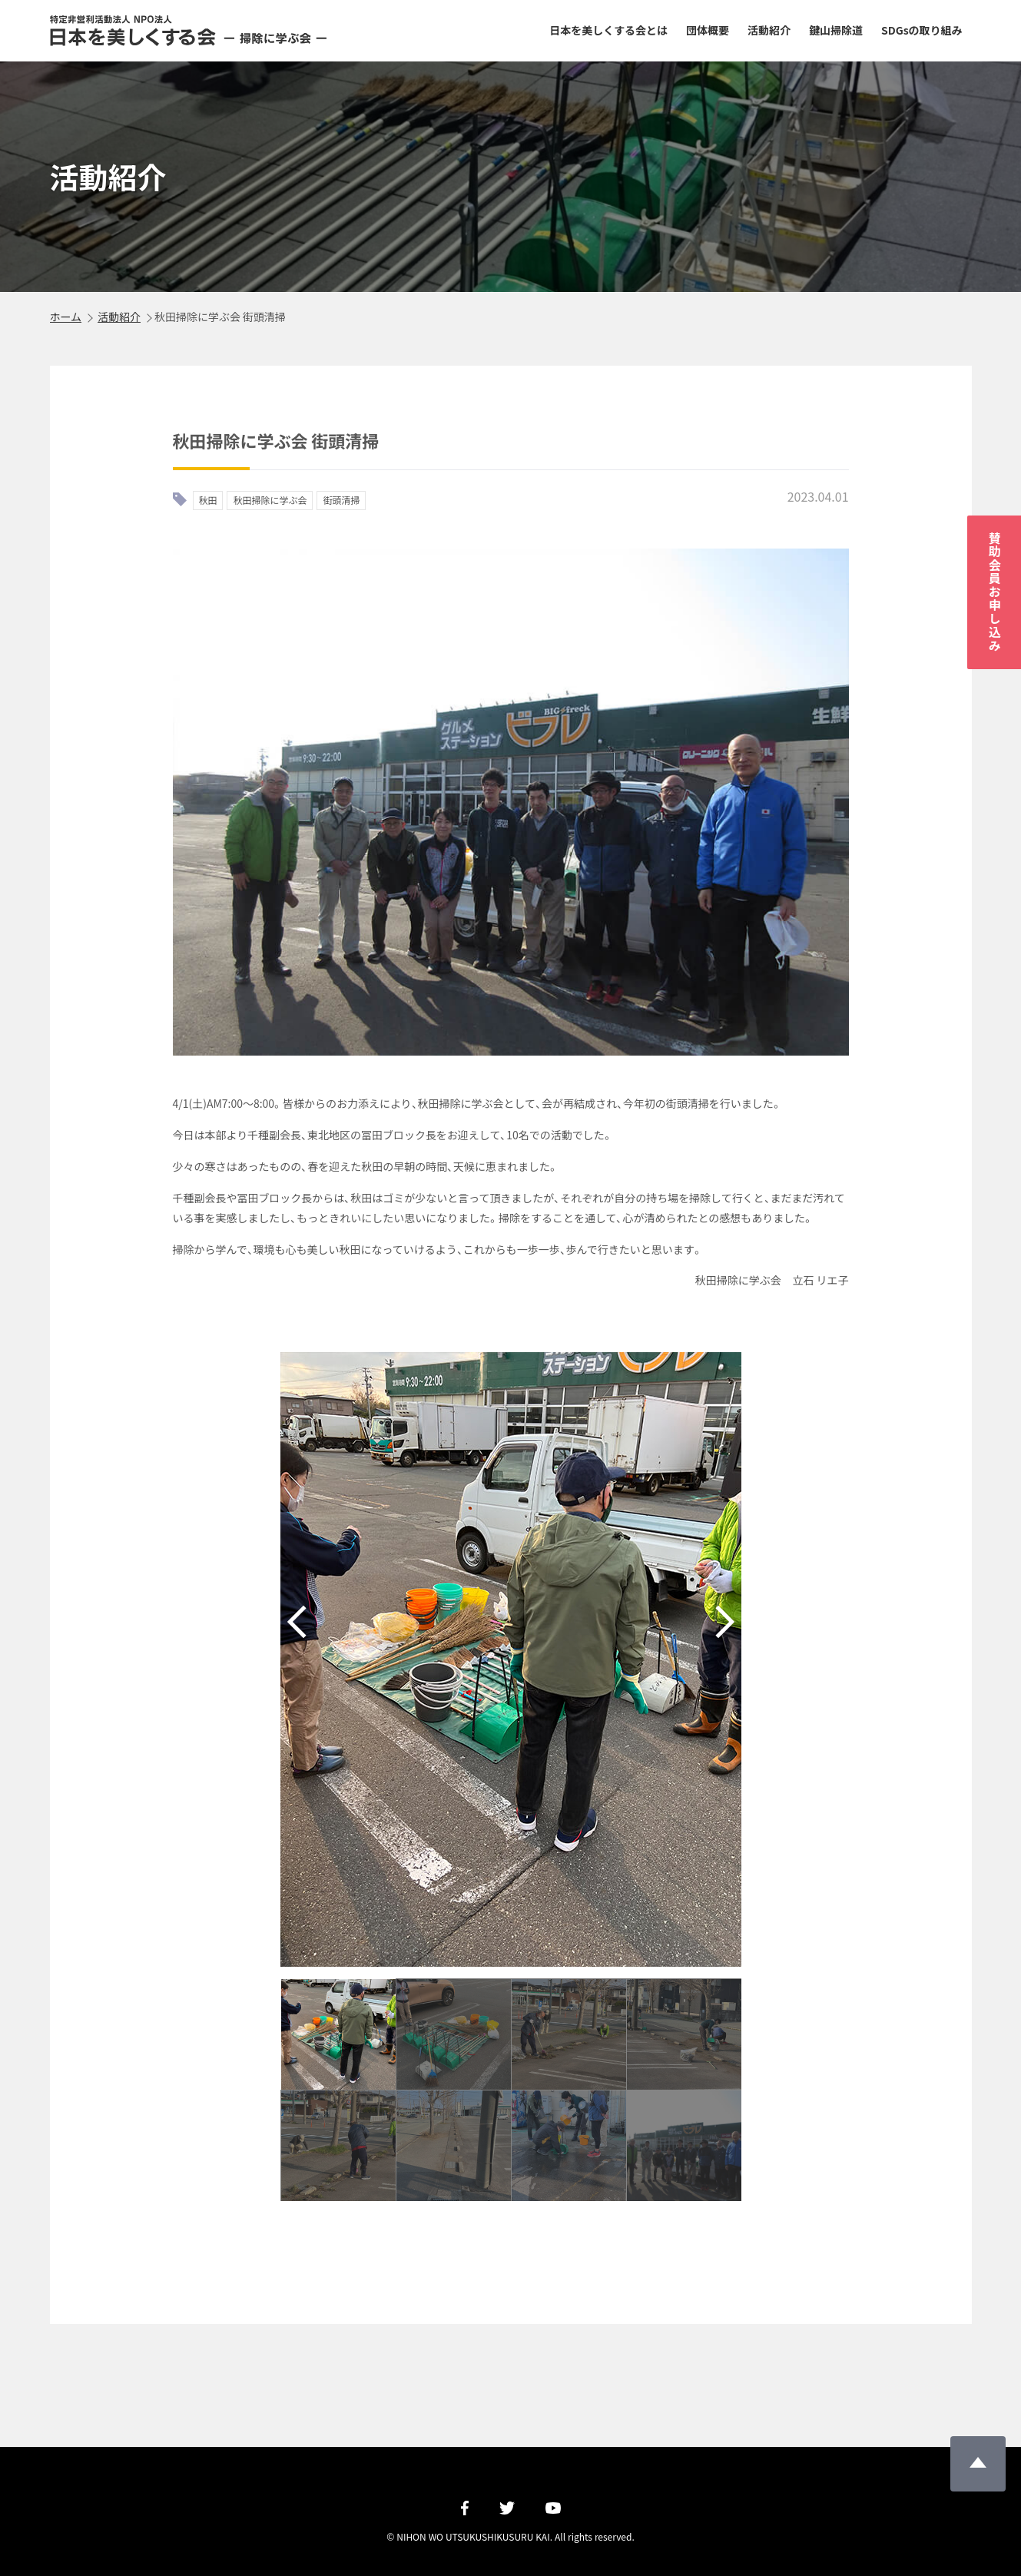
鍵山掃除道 (836, 30)
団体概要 (707, 30)
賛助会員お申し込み (995, 592)
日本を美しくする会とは (608, 30)
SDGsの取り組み (922, 30)
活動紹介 (769, 30)
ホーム (66, 316)
